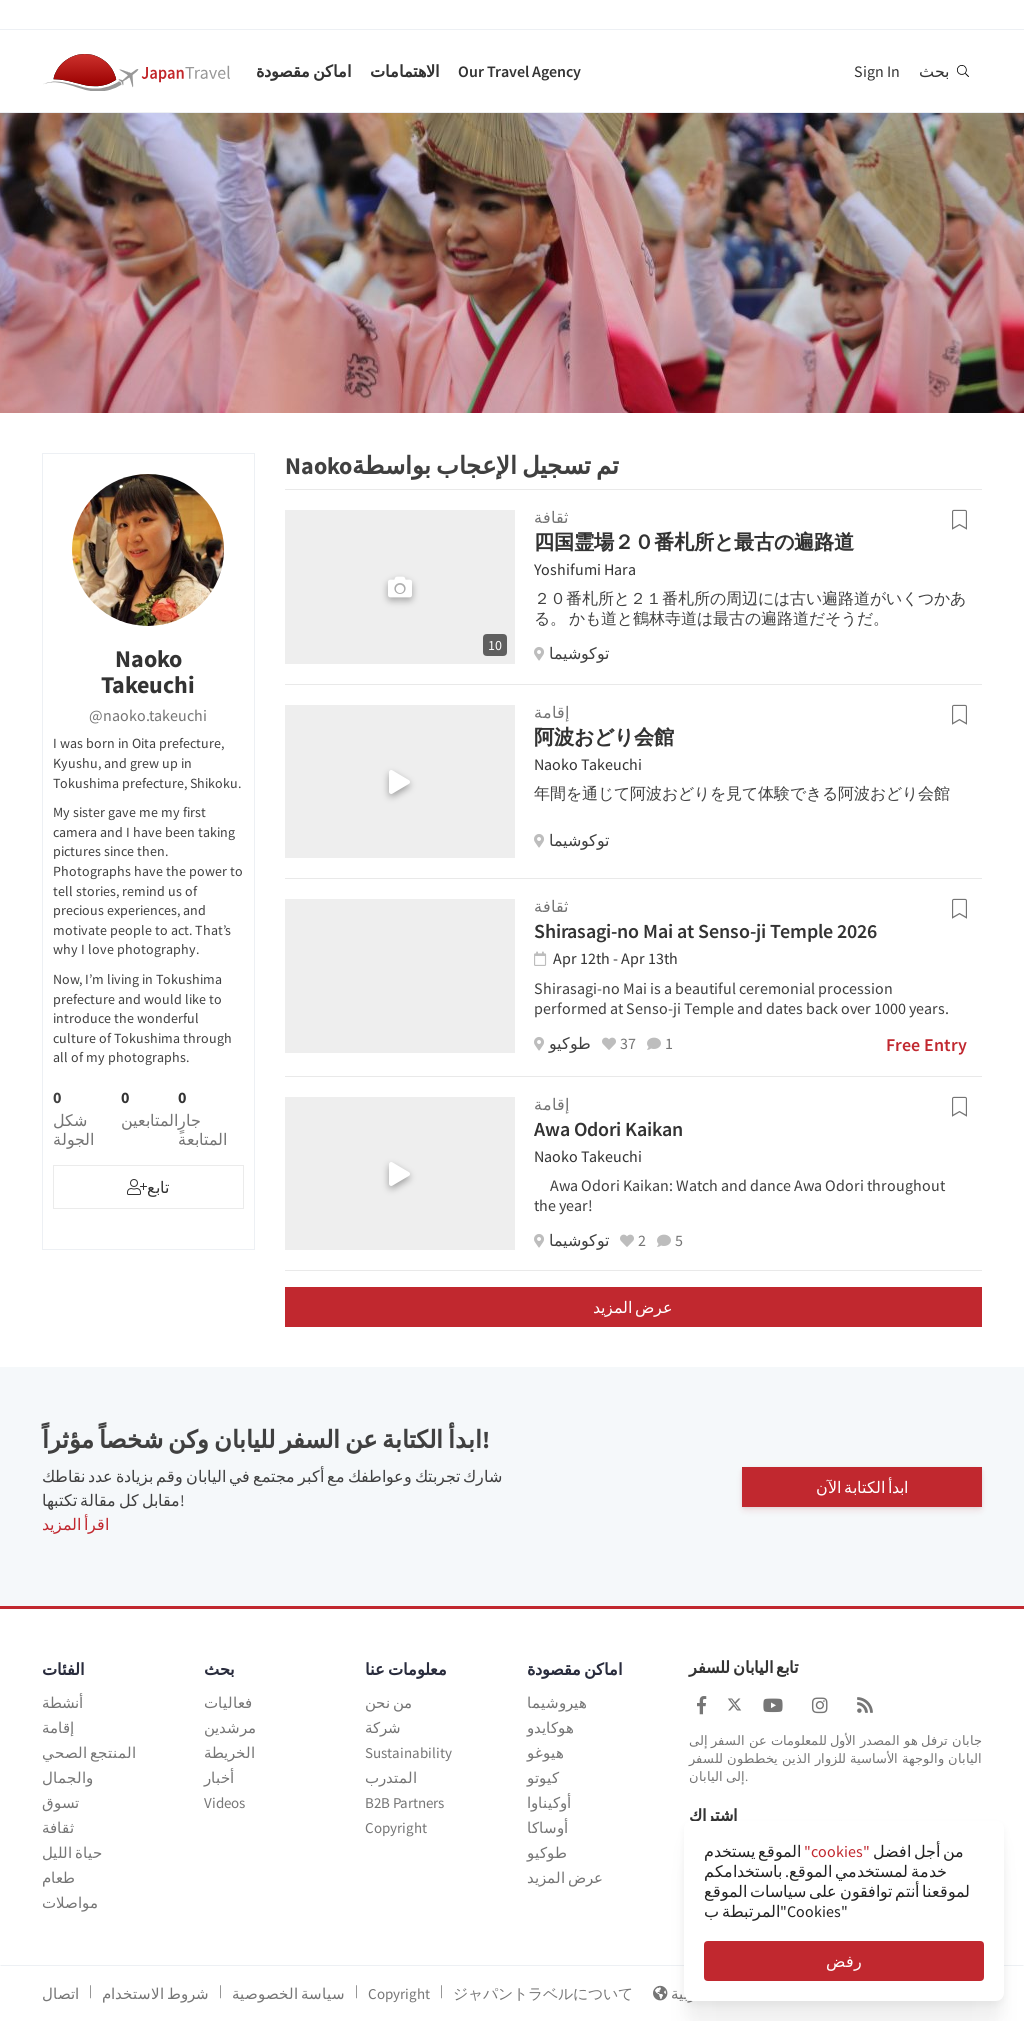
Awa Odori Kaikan (608, 1128)
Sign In (877, 71)
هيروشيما (557, 1702)
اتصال (60, 1993)
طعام (58, 1877)
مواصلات (70, 1902)
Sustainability (408, 1752)
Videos (224, 1802)
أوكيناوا (549, 1802)
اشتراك (713, 1816)
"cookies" (837, 1851)
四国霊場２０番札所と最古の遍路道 (694, 541)
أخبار (219, 1777)
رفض (844, 1961)
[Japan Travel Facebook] (701, 1705)
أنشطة (62, 1702)
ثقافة (58, 1827)
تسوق (60, 1802)
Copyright (396, 1827)
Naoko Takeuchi (588, 764)
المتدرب (391, 1777)
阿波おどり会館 (604, 736)
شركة (383, 1727)
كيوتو (543, 1777)
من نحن (388, 1702)
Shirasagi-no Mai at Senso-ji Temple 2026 (705, 930)
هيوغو (545, 1752)
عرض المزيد (633, 1307)
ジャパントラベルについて (543, 1993)
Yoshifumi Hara (585, 569)
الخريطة (229, 1752)
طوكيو (547, 1852)
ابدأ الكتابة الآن (862, 1486)
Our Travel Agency (519, 71)
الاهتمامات (404, 71)
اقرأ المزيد (75, 1524)
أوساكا (547, 1827)
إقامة (58, 1727)
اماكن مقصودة (303, 71)
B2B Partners (404, 1802)
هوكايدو (550, 1727)
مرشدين (230, 1727)
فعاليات (228, 1702)
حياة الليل (72, 1852)
